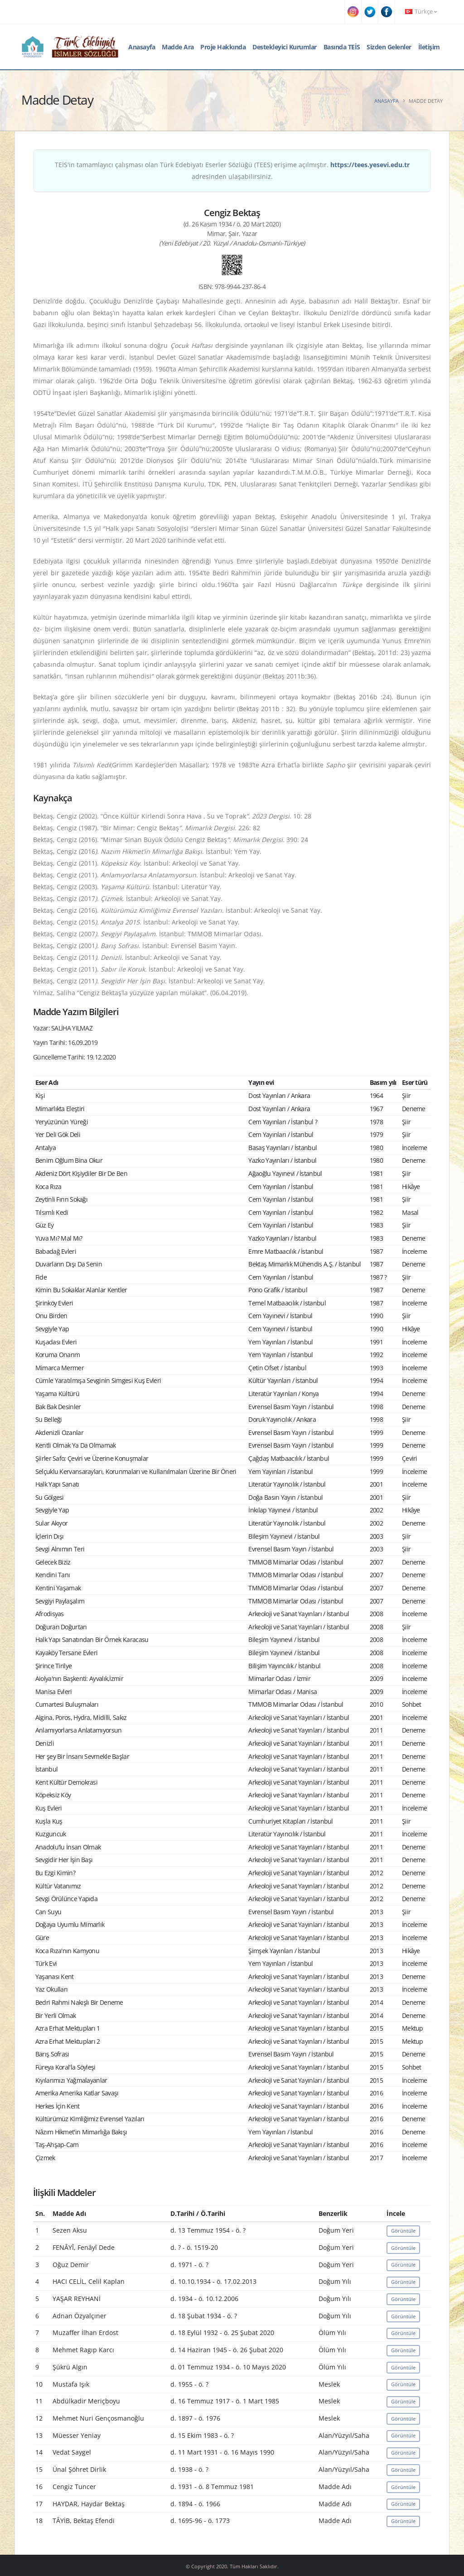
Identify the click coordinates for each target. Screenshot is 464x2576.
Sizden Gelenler (389, 47)
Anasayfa (141, 47)
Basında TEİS (342, 47)
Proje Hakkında (223, 47)
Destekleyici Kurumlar (284, 47)
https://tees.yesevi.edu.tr (370, 164)
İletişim (429, 47)
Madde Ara (178, 47)
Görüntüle (403, 2230)
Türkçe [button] (421, 11)
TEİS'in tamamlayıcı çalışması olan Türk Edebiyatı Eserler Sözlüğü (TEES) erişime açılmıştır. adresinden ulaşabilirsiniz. (232, 170)
